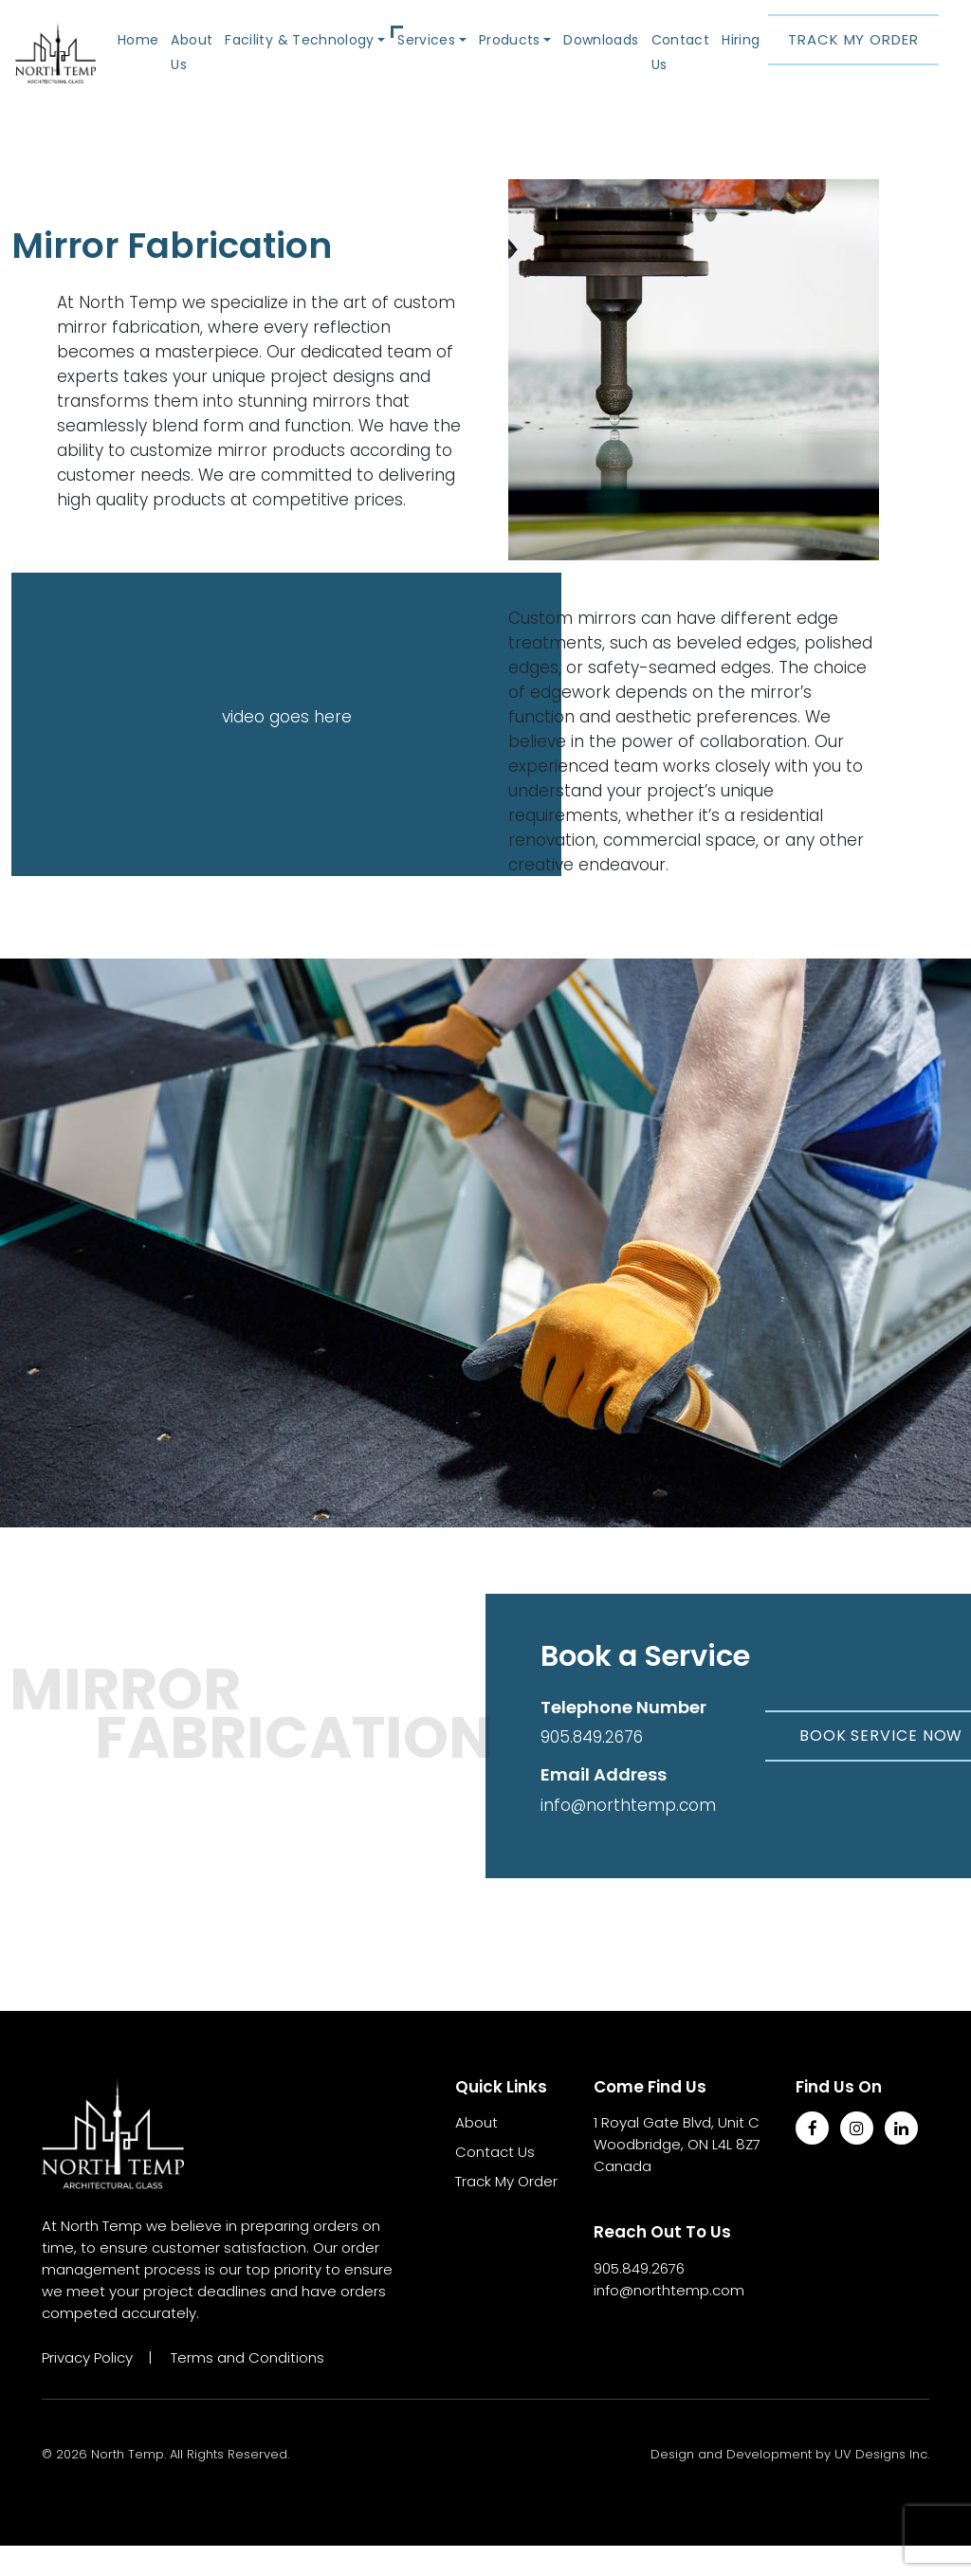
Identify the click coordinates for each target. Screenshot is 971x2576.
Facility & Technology (325, 55)
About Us (227, 67)
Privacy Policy (87, 2388)
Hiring (739, 55)
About (476, 2153)
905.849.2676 (591, 1767)
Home (175, 55)
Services (440, 55)
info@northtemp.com (628, 1835)
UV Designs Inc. (881, 2485)
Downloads (604, 55)
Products (518, 55)
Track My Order (853, 54)
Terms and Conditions (247, 2388)
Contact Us (679, 67)
